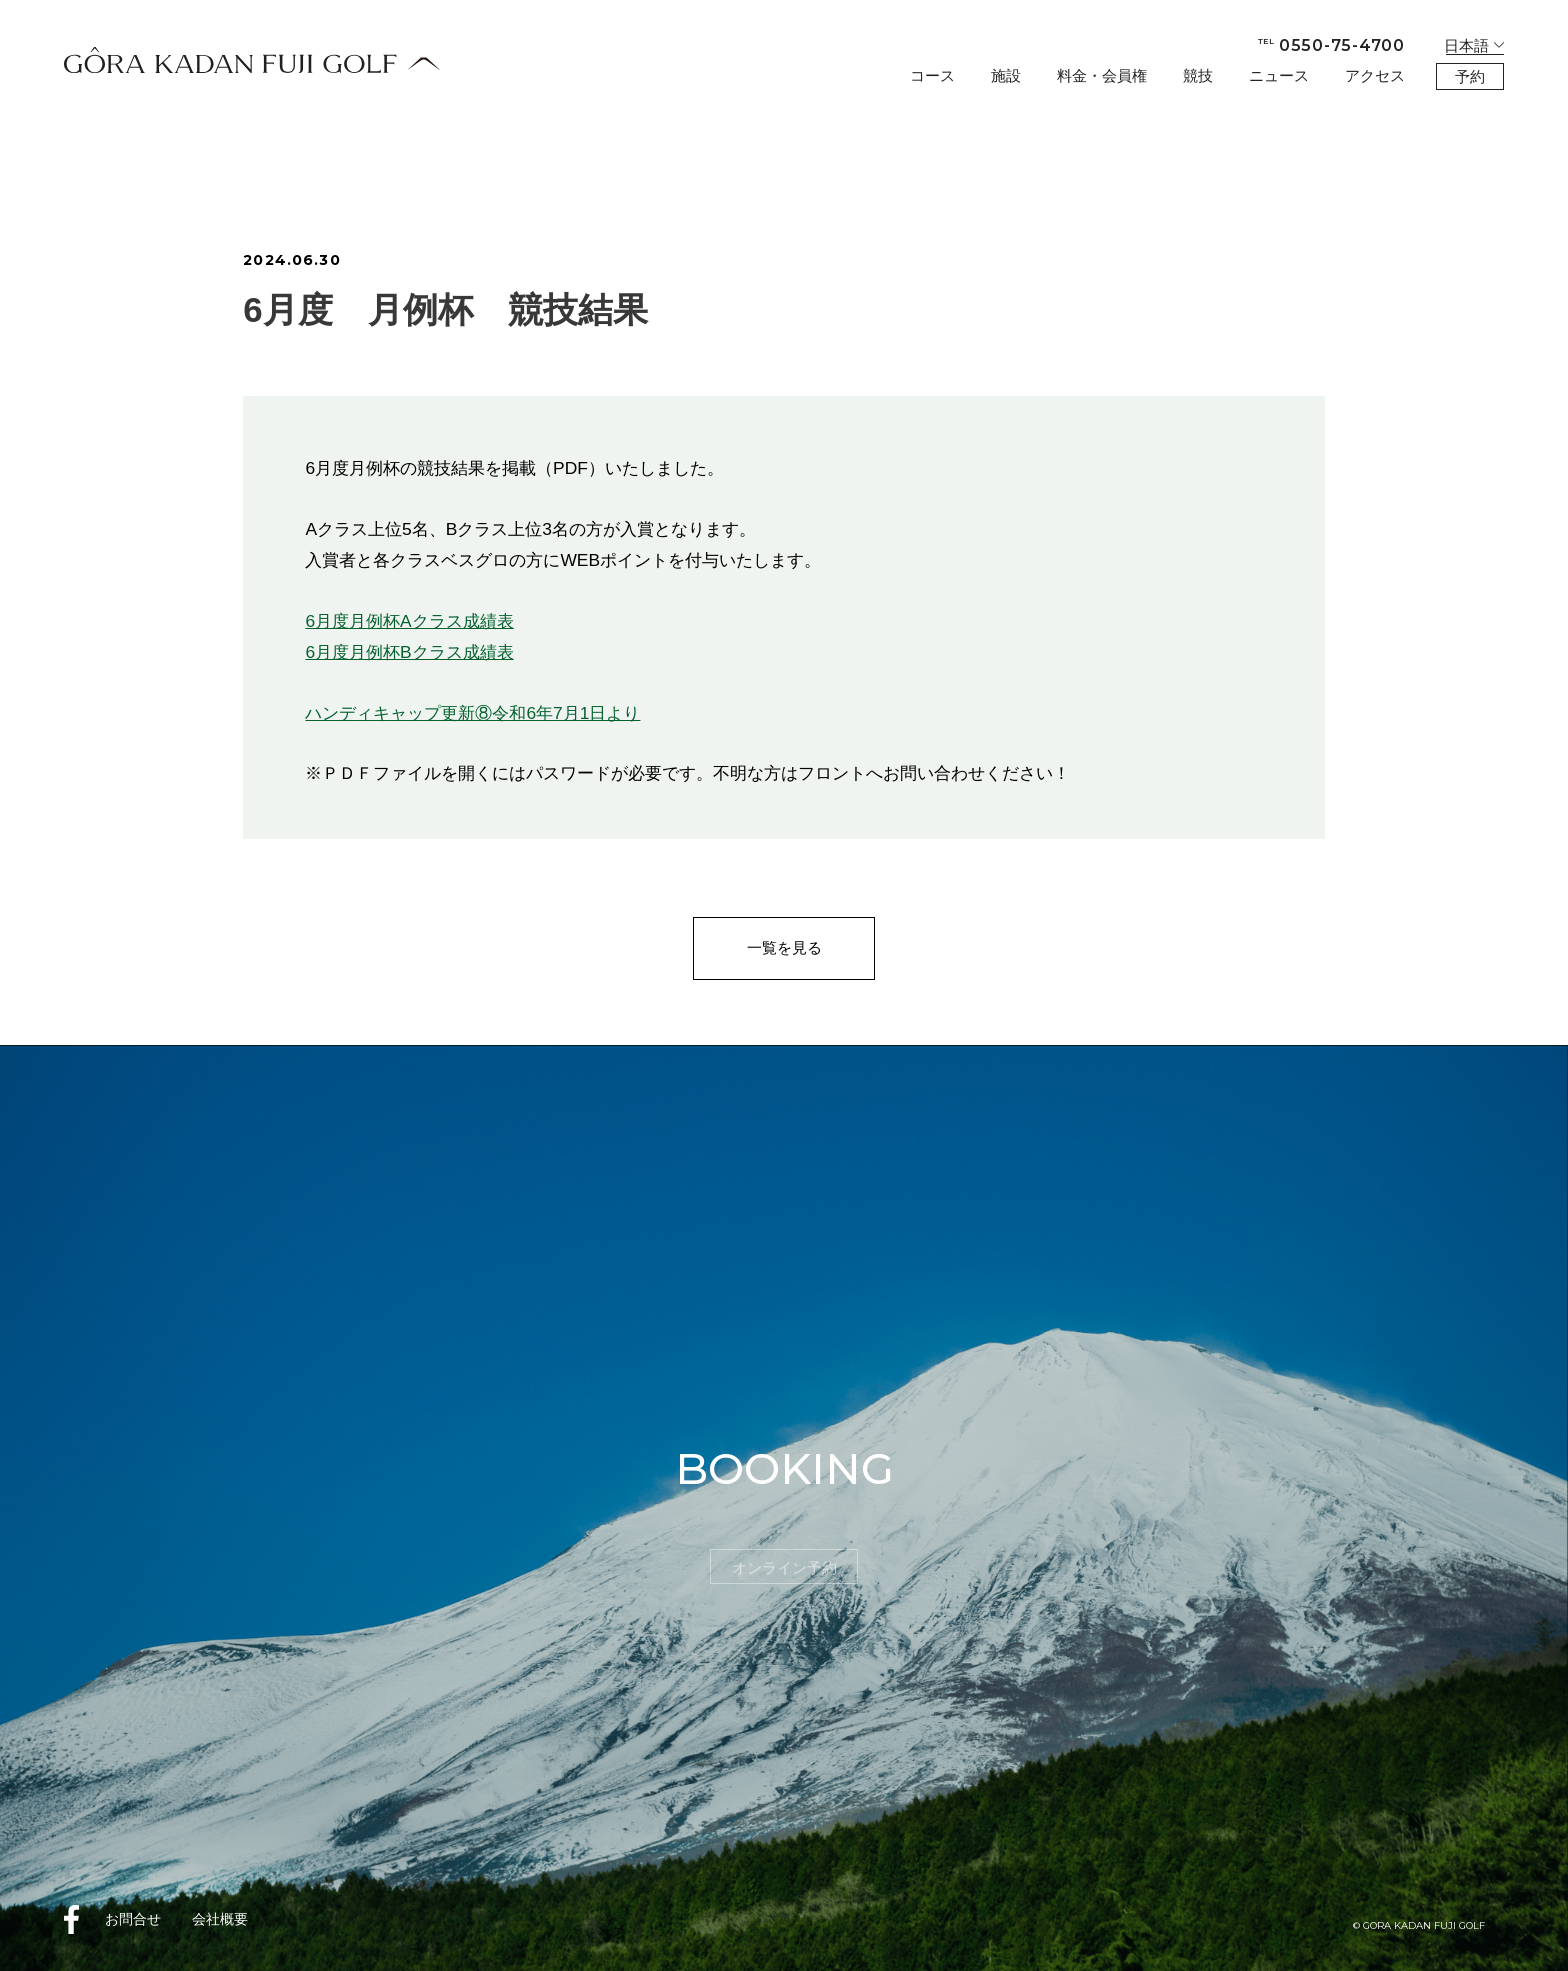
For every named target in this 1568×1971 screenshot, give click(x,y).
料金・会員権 (1102, 75)
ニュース (1279, 75)
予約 (1470, 76)
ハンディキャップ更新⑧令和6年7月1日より (472, 713)
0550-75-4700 (1331, 45)
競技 (1198, 75)
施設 (1006, 75)
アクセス (1375, 75)
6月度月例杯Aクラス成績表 (409, 621)
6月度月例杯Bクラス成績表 (409, 652)
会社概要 (220, 1919)
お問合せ (133, 1919)
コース (932, 75)
